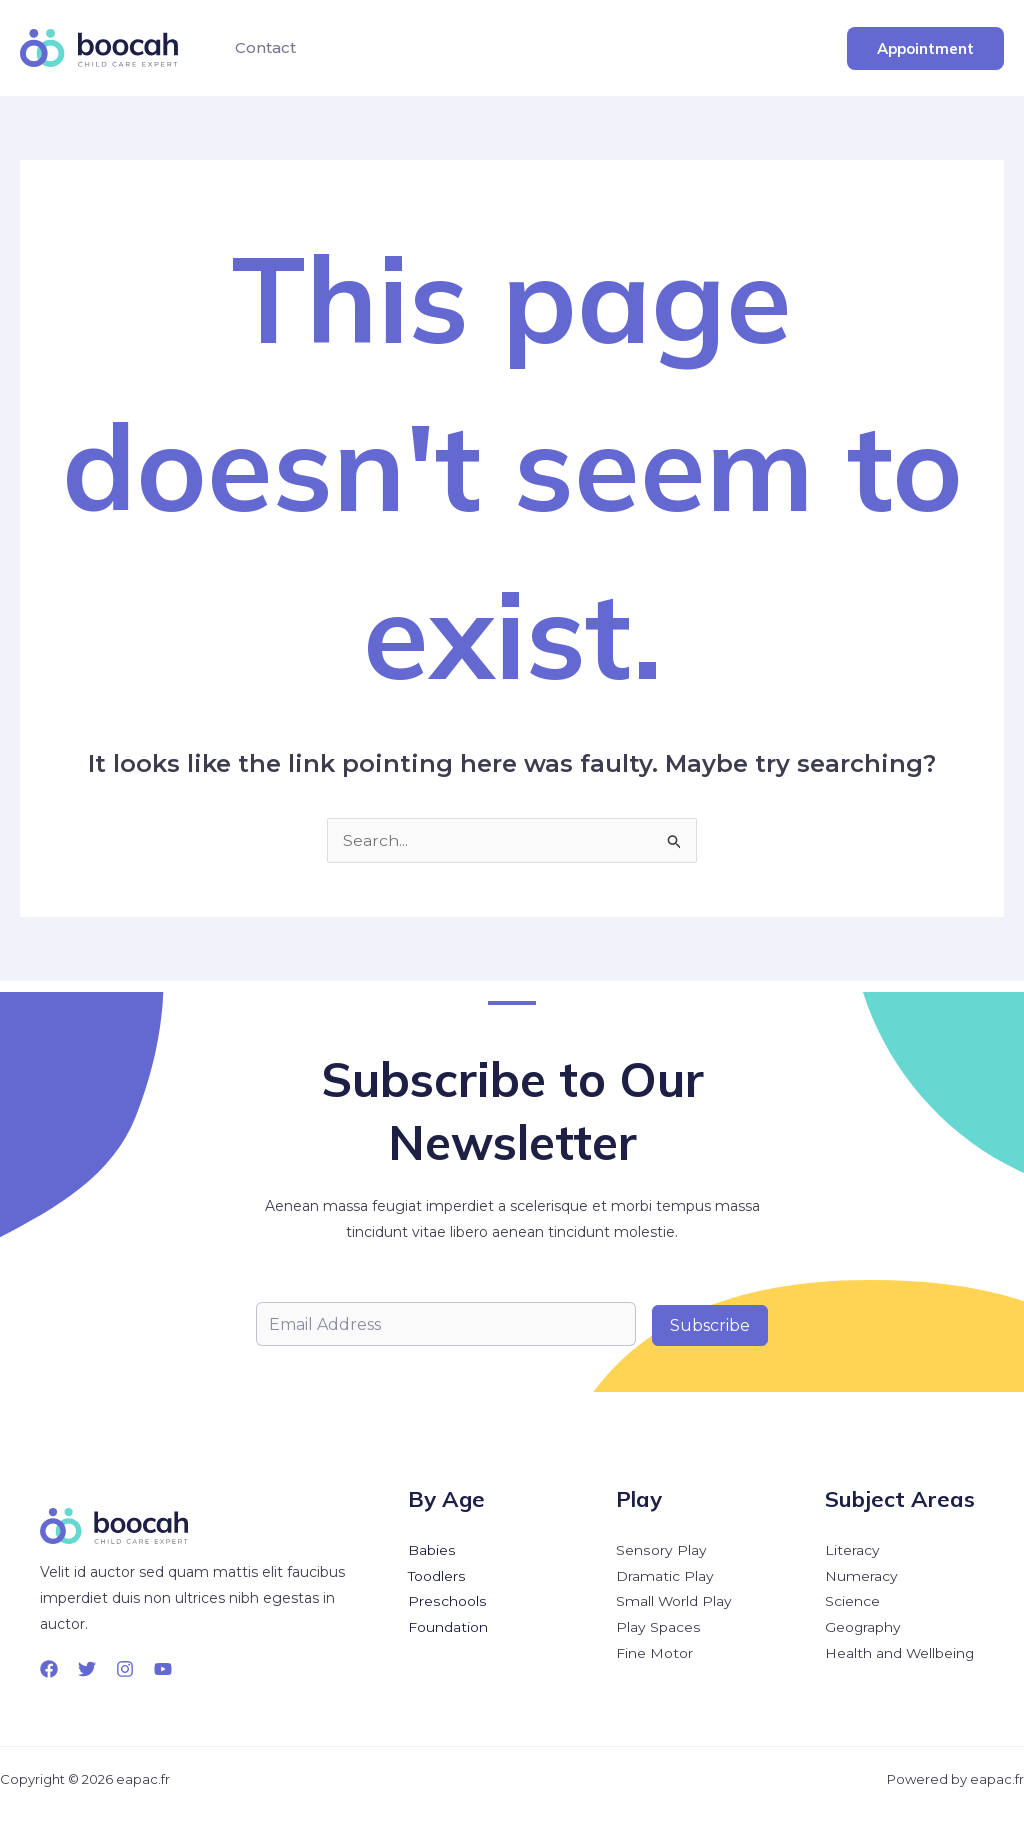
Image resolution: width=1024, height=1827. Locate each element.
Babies (431, 1551)
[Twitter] (87, 1669)
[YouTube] (163, 1669)
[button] (925, 48)
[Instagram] (125, 1669)
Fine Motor (654, 1655)
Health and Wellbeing (900, 1655)
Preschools (446, 1603)
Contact (262, 47)
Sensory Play (661, 1551)
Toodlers (437, 1577)
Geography (863, 1629)
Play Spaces (658, 1629)
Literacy (852, 1551)
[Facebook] (49, 1669)
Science (852, 1603)
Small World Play (674, 1603)
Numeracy (861, 1577)
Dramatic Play (665, 1577)
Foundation (448, 1629)
